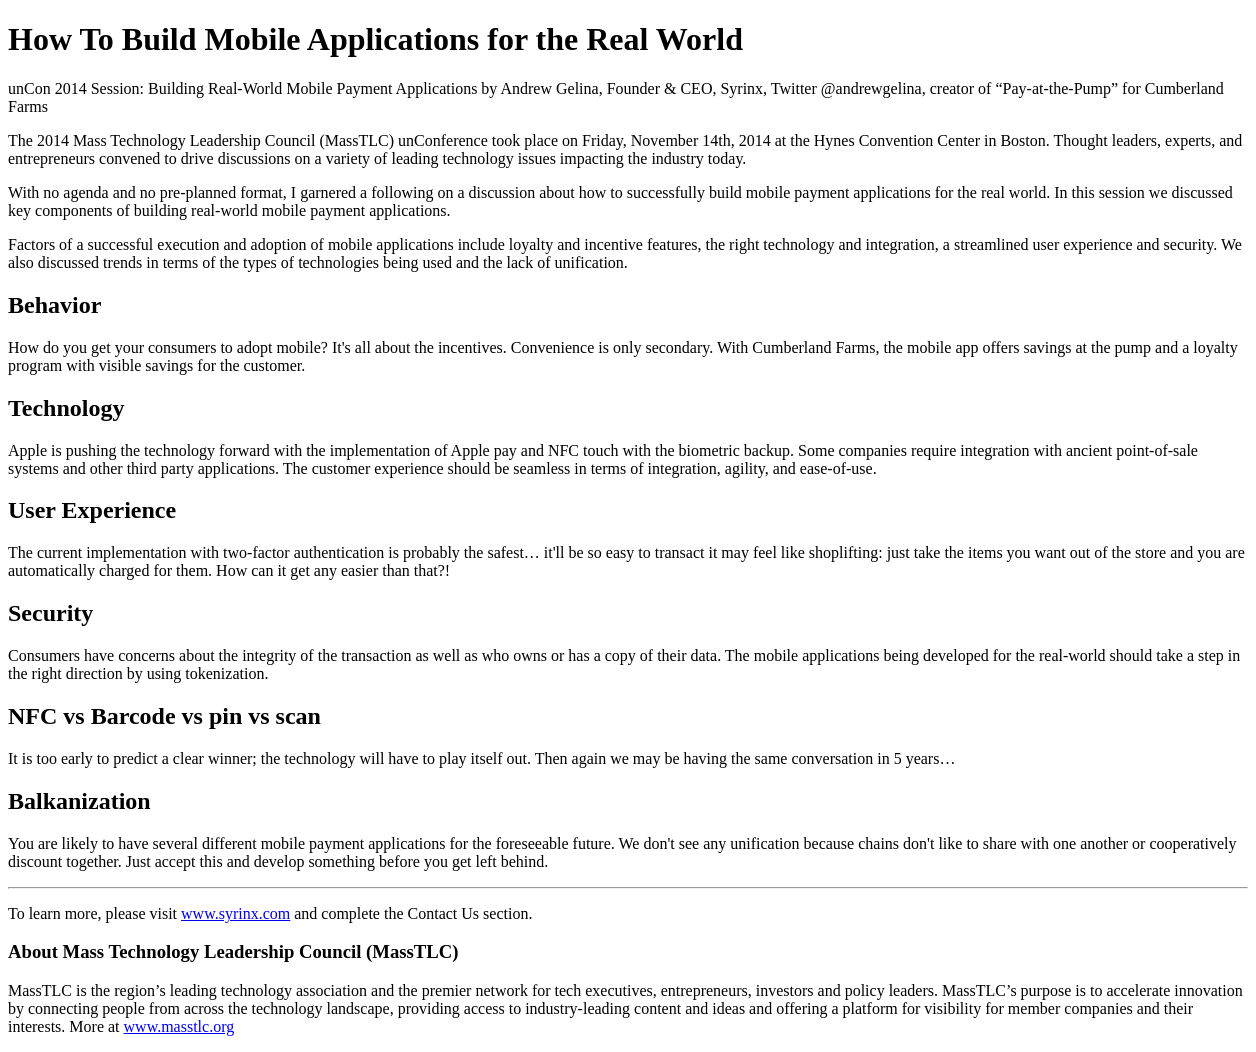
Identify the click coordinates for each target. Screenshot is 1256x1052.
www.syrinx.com (235, 913)
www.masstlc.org (179, 1026)
